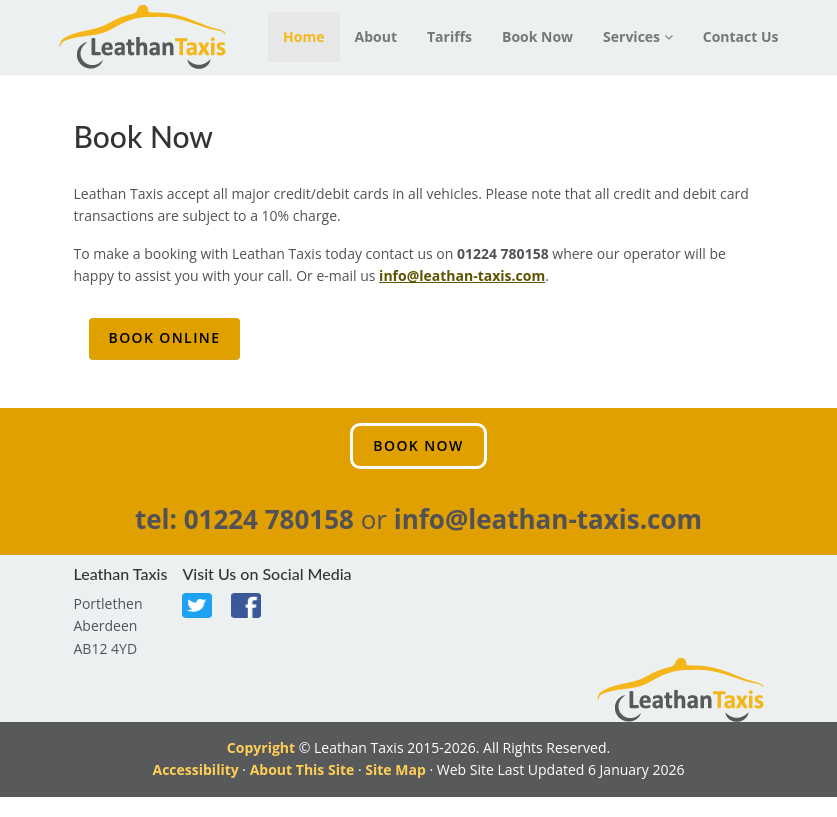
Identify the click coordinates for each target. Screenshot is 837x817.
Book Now (537, 36)
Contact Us (741, 36)
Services (638, 36)
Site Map (395, 769)
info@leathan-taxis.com (462, 275)
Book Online (165, 337)
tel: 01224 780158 (244, 519)
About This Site (302, 769)
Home (303, 36)
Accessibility (195, 769)
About (376, 36)
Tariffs (449, 36)
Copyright (261, 747)
